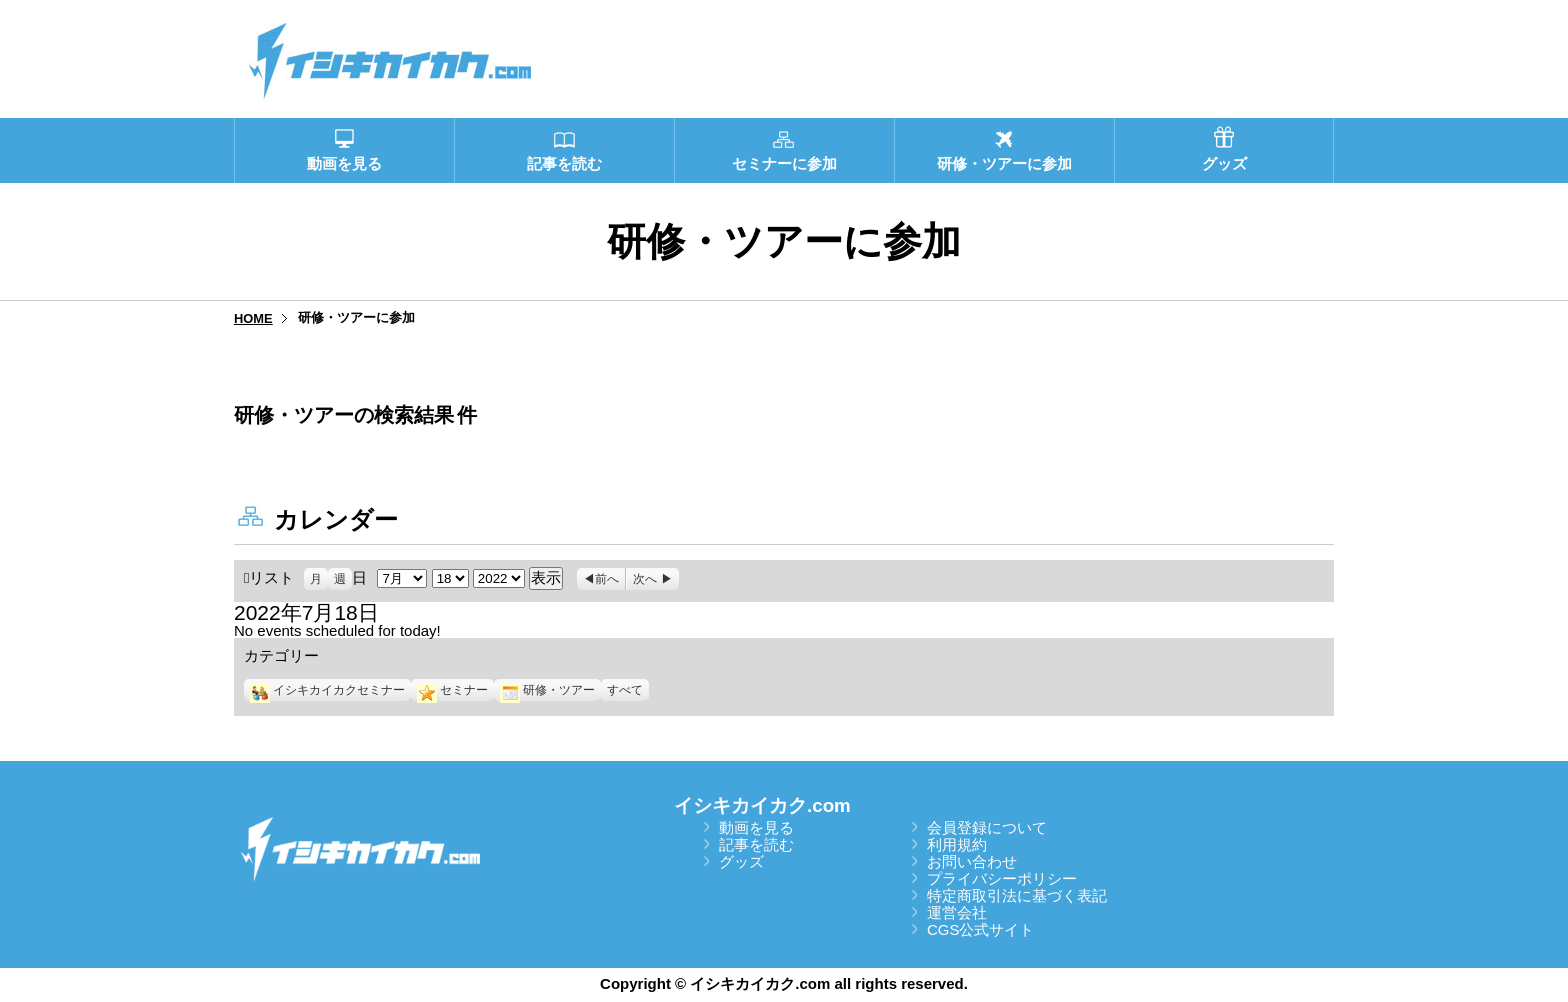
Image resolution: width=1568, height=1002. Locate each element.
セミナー (452, 690)
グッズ (741, 861)
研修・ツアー (547, 690)
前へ (607, 579)
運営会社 (957, 912)
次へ (645, 579)
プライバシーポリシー (1002, 878)
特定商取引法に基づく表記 (1017, 895)
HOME (253, 318)
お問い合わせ (972, 861)
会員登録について (987, 827)
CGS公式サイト (981, 929)
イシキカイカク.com (762, 805)
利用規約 (957, 844)
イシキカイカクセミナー (327, 690)
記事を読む (756, 844)
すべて (625, 690)
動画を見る (756, 827)
